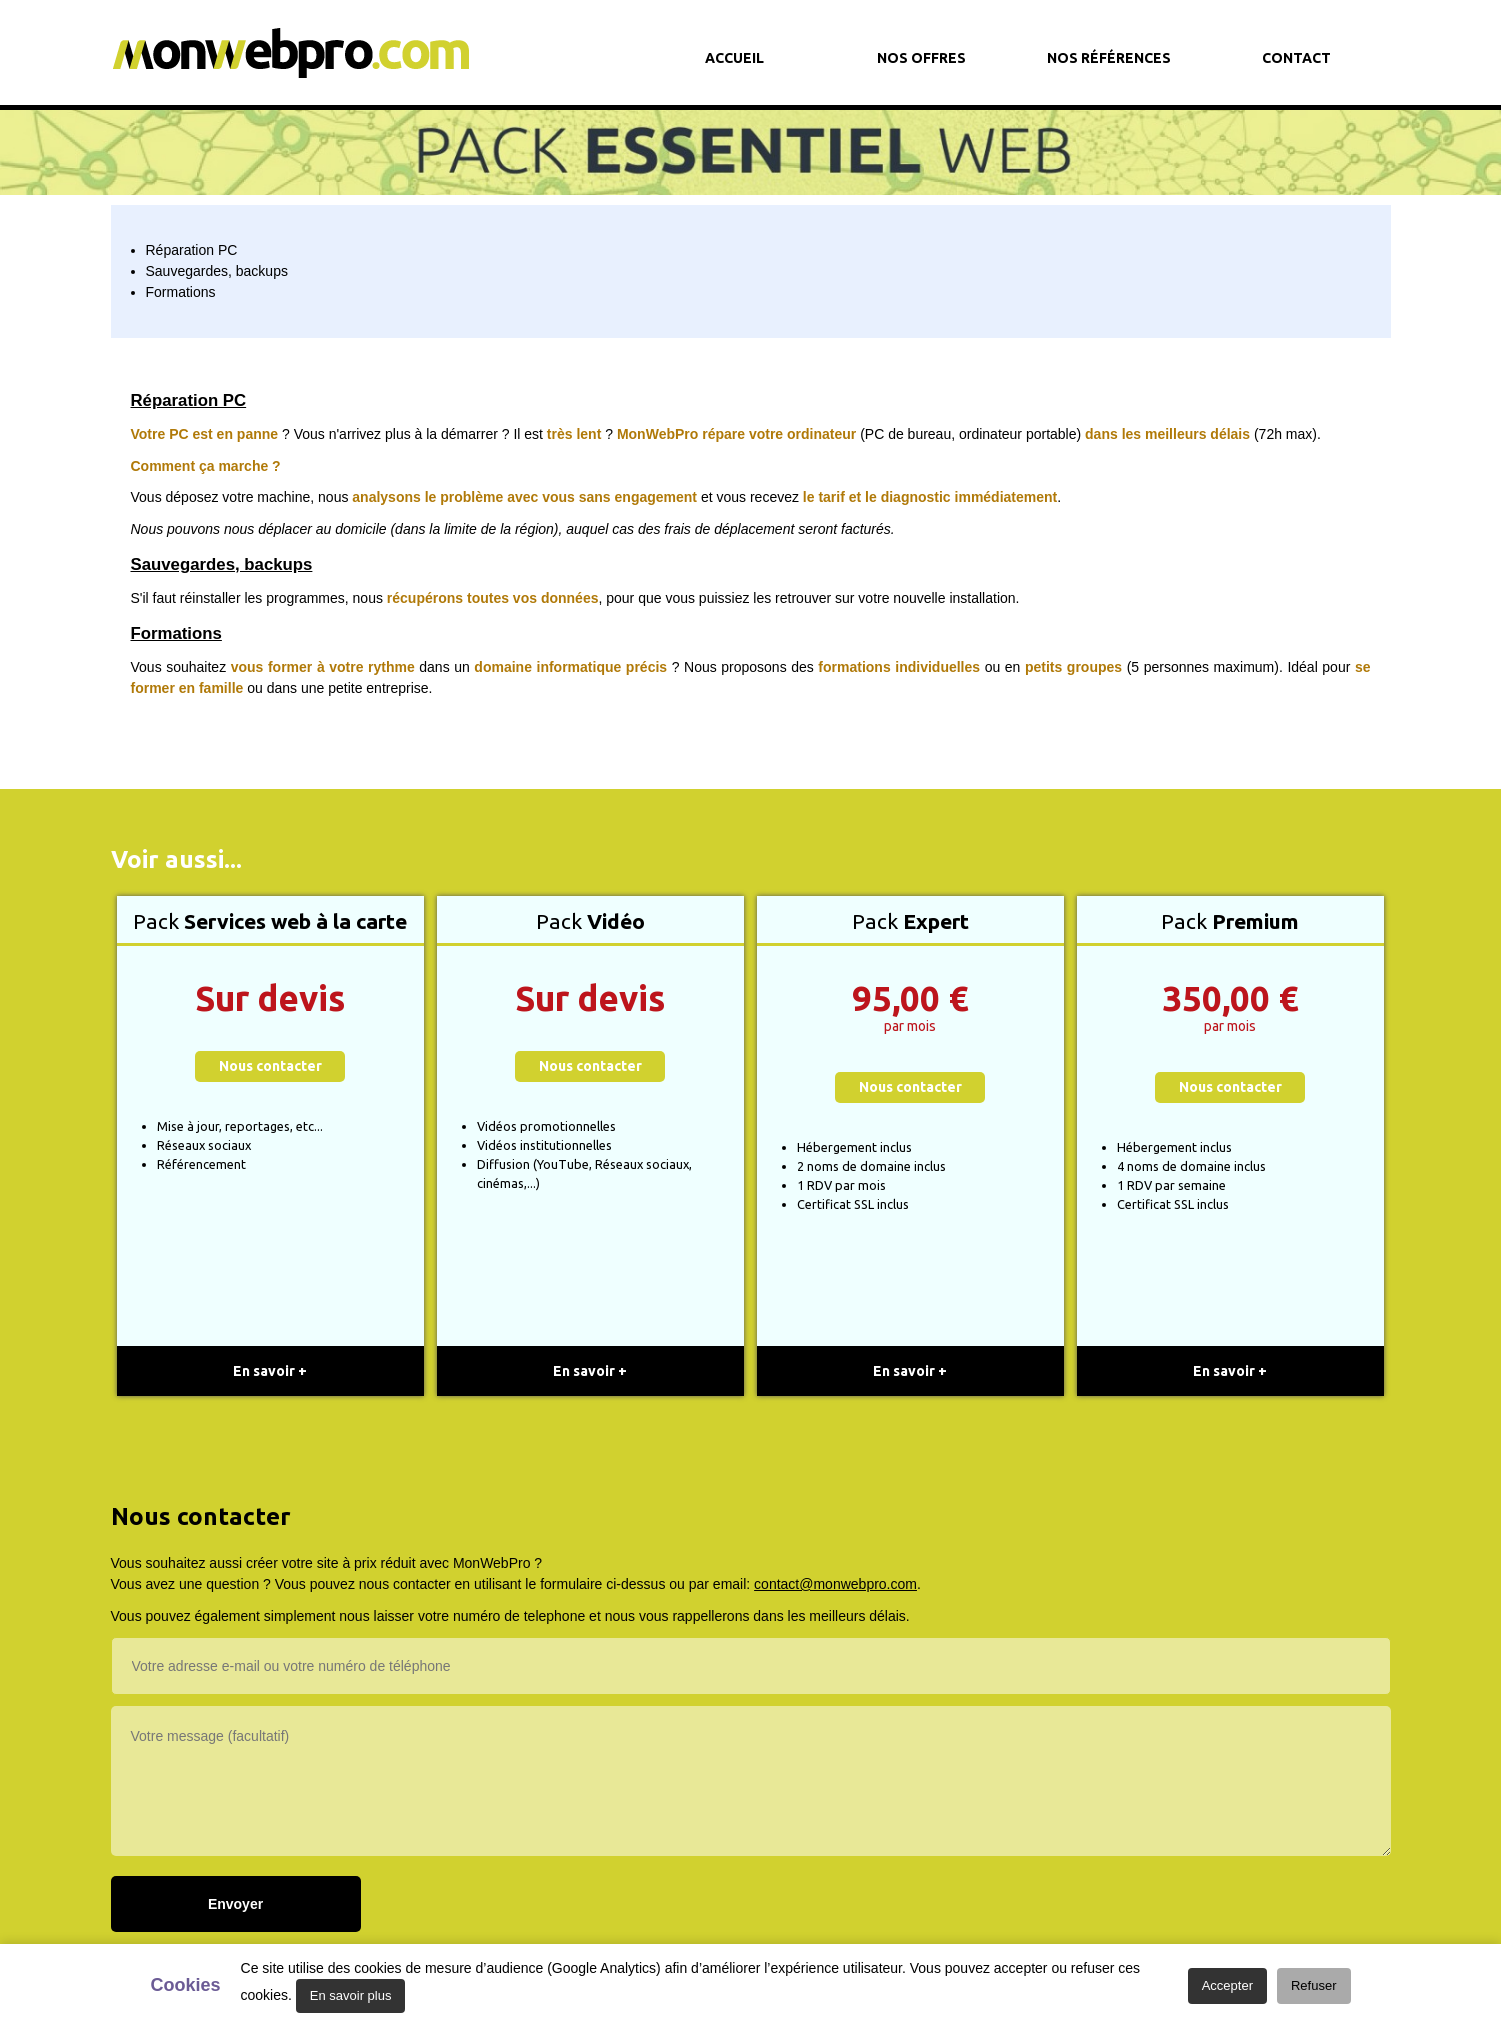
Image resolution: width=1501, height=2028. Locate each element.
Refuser (1314, 1985)
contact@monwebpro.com (835, 1584)
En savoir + (270, 1371)
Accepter (1227, 1985)
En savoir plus (351, 1995)
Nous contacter (270, 1066)
